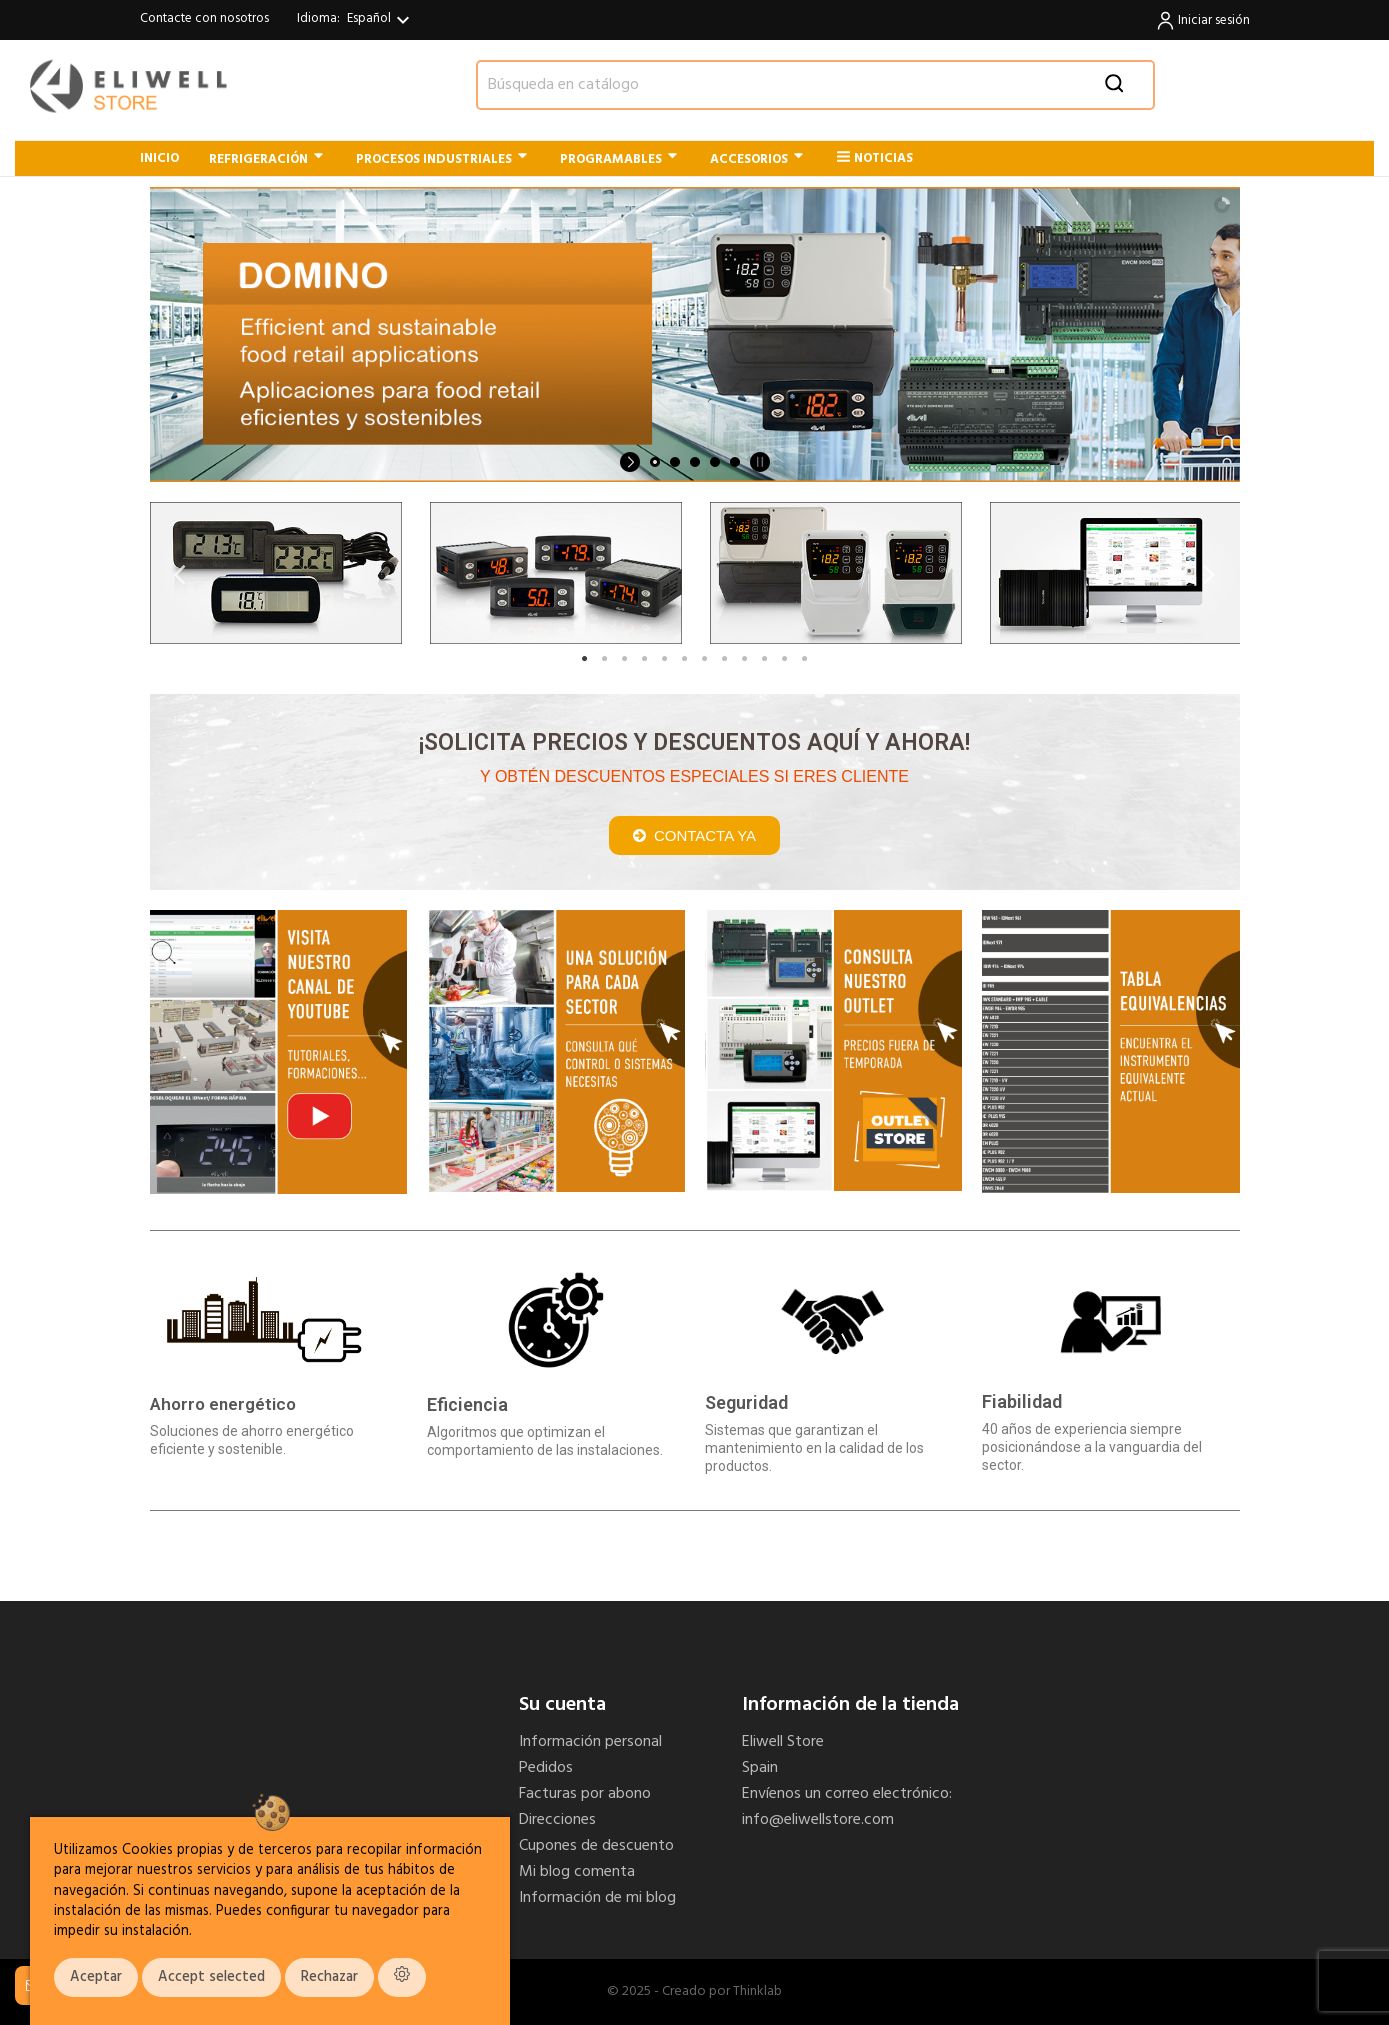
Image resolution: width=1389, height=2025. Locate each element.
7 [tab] (705, 659)
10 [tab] (765, 659)
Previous (180, 573)
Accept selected (211, 1977)
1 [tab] (585, 659)
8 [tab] (725, 659)
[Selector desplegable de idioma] (381, 20)
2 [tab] (605, 659)
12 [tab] (805, 659)
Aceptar (96, 1977)
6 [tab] (685, 659)
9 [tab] (745, 659)
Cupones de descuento (596, 1846)
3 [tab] (625, 659)
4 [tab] (645, 659)
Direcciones (557, 1820)
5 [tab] (665, 659)
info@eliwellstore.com (818, 1820)
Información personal (590, 1742)
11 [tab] (785, 659)
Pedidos (546, 1768)
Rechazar (329, 1977)
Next (1210, 573)
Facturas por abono (585, 1794)
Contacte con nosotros (204, 18)
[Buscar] (816, 85)
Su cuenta (562, 1705)
